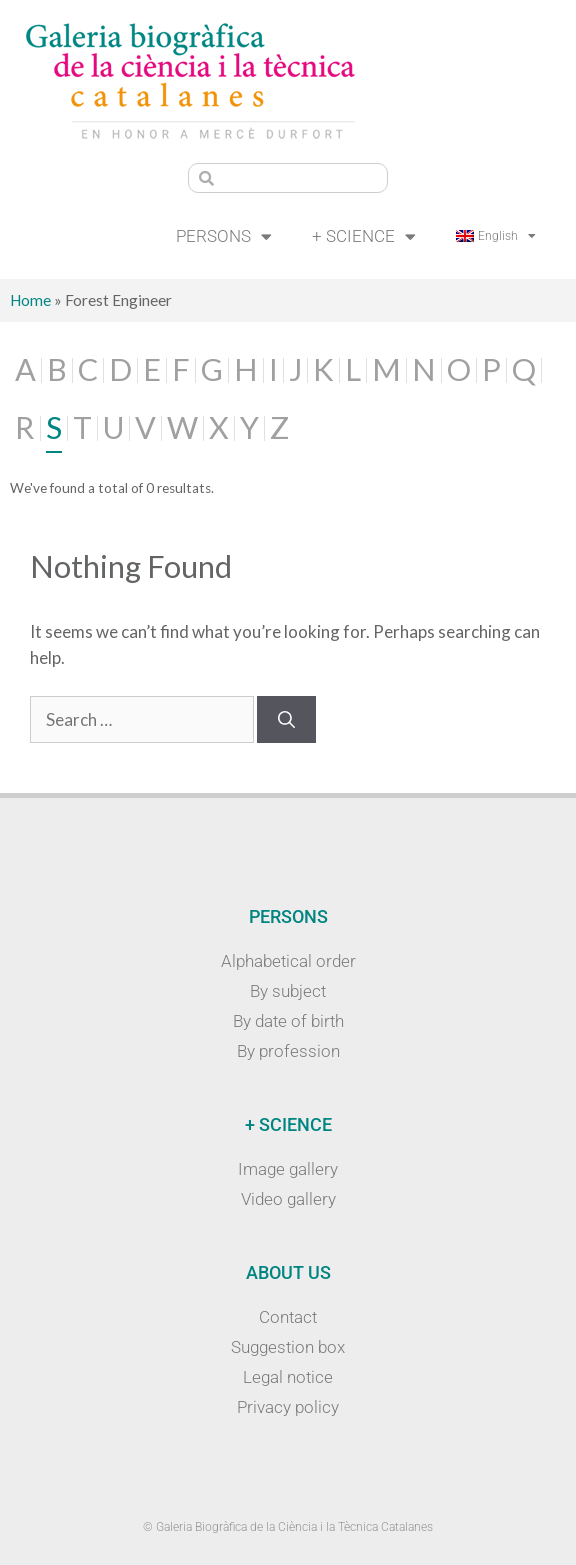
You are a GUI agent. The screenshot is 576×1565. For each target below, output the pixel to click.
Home (30, 300)
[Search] (286, 720)
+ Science (364, 236)
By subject (288, 991)
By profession (288, 1051)
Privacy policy (288, 1407)
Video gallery (288, 1199)
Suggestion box (288, 1347)
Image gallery (288, 1169)
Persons (224, 236)
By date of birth (288, 1021)
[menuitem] (496, 236)
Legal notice (288, 1377)
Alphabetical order (288, 961)
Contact (288, 1317)
